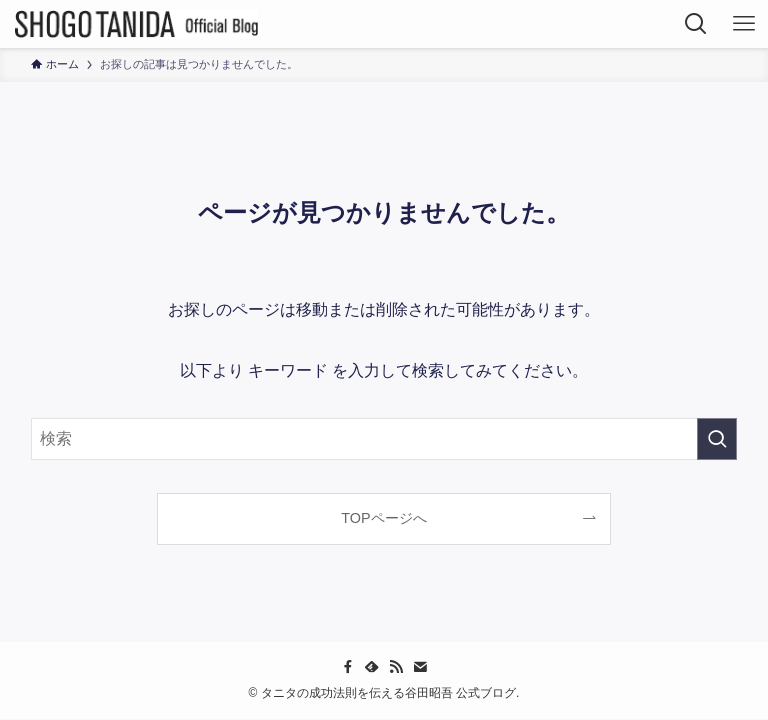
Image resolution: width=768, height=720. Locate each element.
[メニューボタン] (744, 24)
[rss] (396, 667)
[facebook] (348, 667)
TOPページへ (383, 518)
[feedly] (372, 667)
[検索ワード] (384, 439)
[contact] (420, 667)
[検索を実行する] (717, 439)
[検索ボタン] (696, 24)
